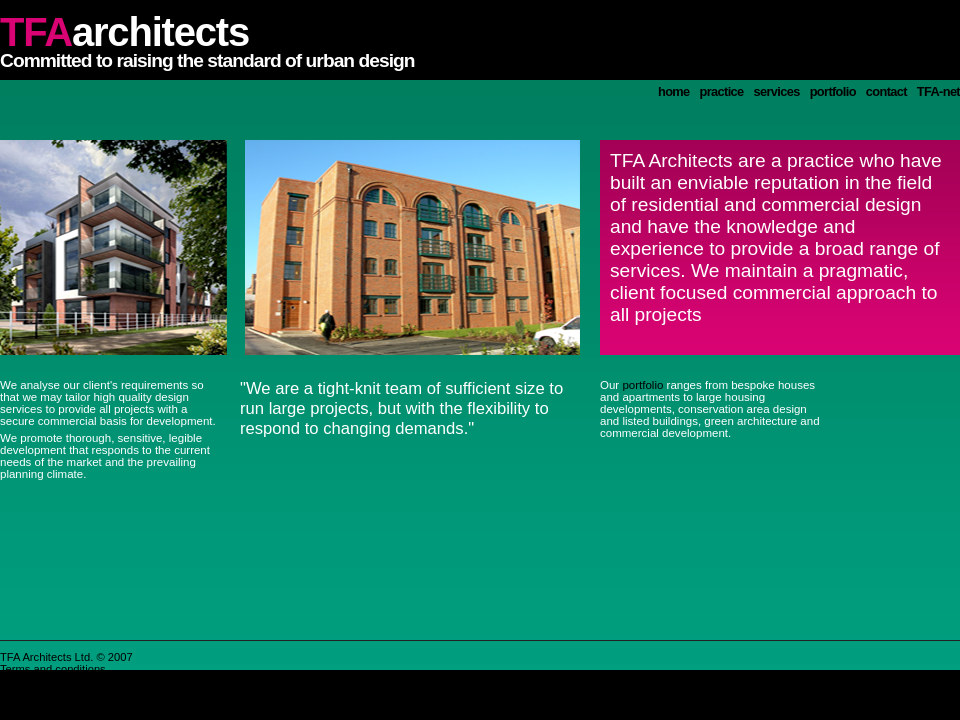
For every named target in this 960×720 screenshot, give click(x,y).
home (674, 91)
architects (124, 32)
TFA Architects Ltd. (46, 657)
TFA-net (938, 91)
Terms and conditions (53, 669)
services (777, 91)
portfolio (833, 91)
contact (886, 91)
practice (722, 91)
